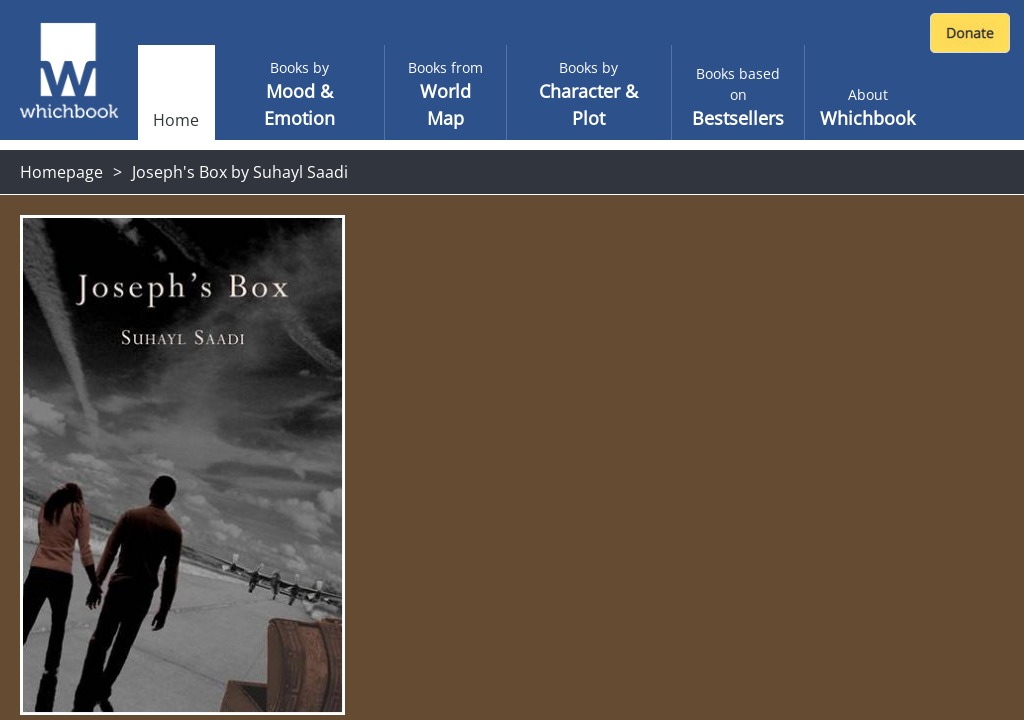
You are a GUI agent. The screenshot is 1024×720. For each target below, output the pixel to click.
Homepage (61, 172)
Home (176, 120)
